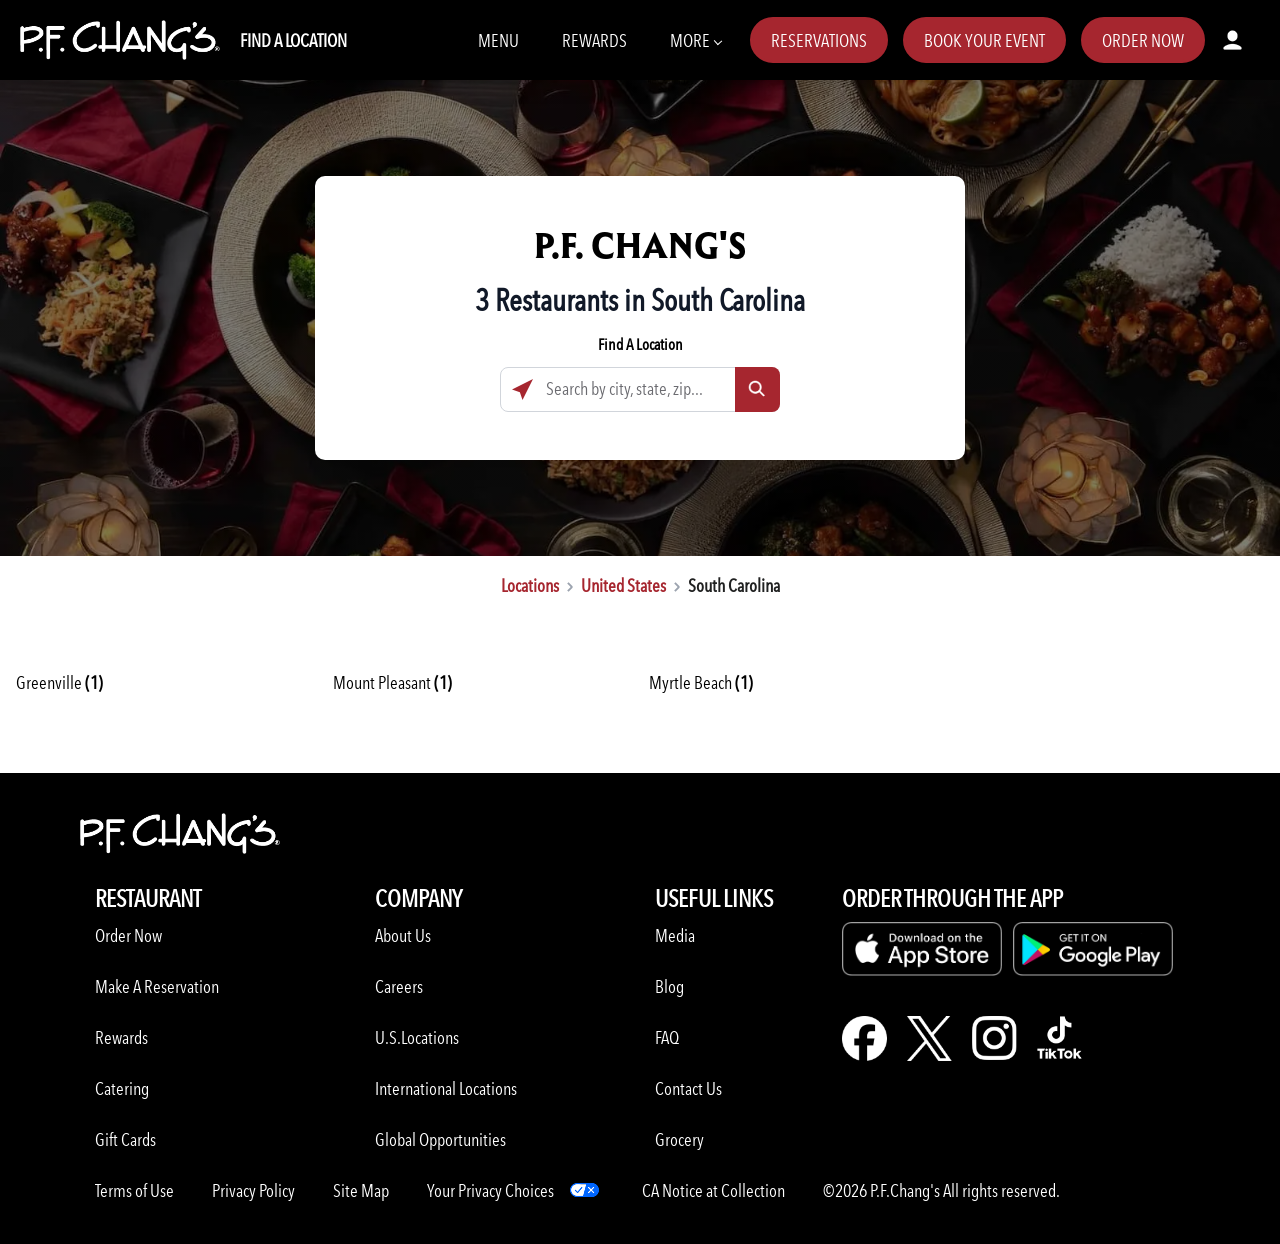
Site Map (361, 1190)
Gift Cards (125, 1139)
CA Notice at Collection (713, 1190)
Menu (498, 40)
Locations (530, 585)
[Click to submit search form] (757, 389)
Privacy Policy (253, 1190)
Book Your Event (984, 40)
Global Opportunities (440, 1139)
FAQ (667, 1037)
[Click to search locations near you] (522, 389)
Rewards (594, 40)
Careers (399, 986)
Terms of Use (134, 1190)
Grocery (679, 1139)
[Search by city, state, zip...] (640, 389)
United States (623, 585)
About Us (403, 935)
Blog (669, 986)
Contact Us (688, 1088)
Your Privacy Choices (490, 1190)
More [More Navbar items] (695, 39)
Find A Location (293, 40)
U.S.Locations (417, 1037)
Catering (122, 1088)
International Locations (446, 1088)
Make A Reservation (157, 986)
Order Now (1143, 40)
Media (675, 935)
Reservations (819, 40)
